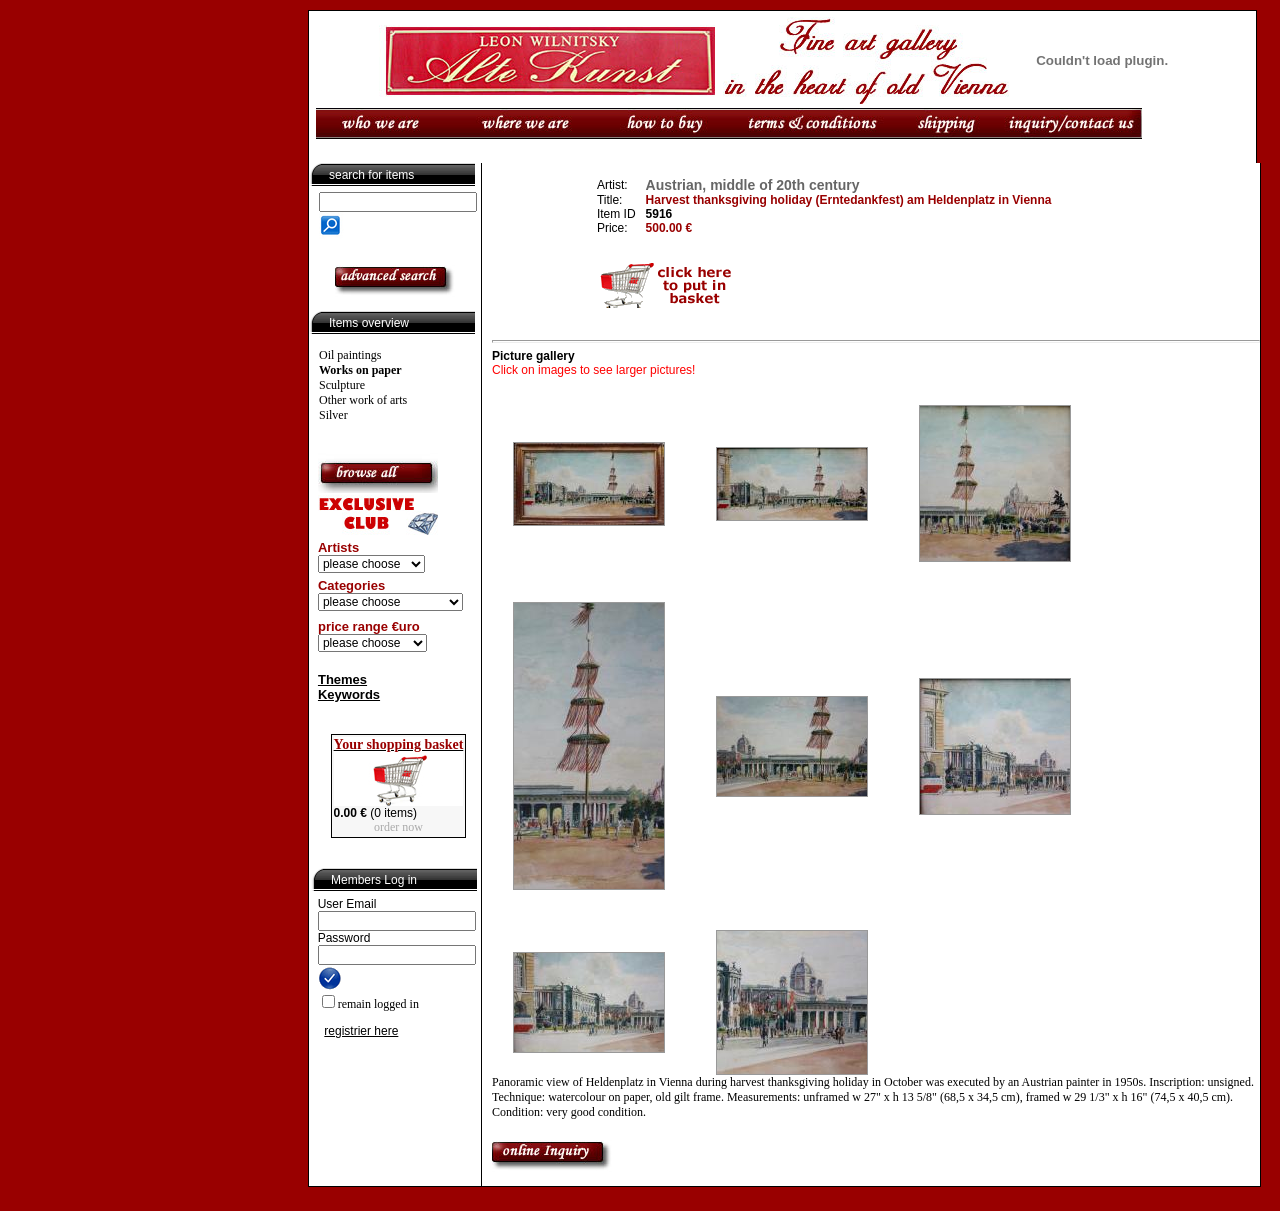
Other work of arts (363, 400)
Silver (333, 415)
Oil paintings (350, 355)
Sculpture (342, 385)
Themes (342, 679)
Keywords (349, 694)
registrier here (361, 1031)
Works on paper (360, 370)
